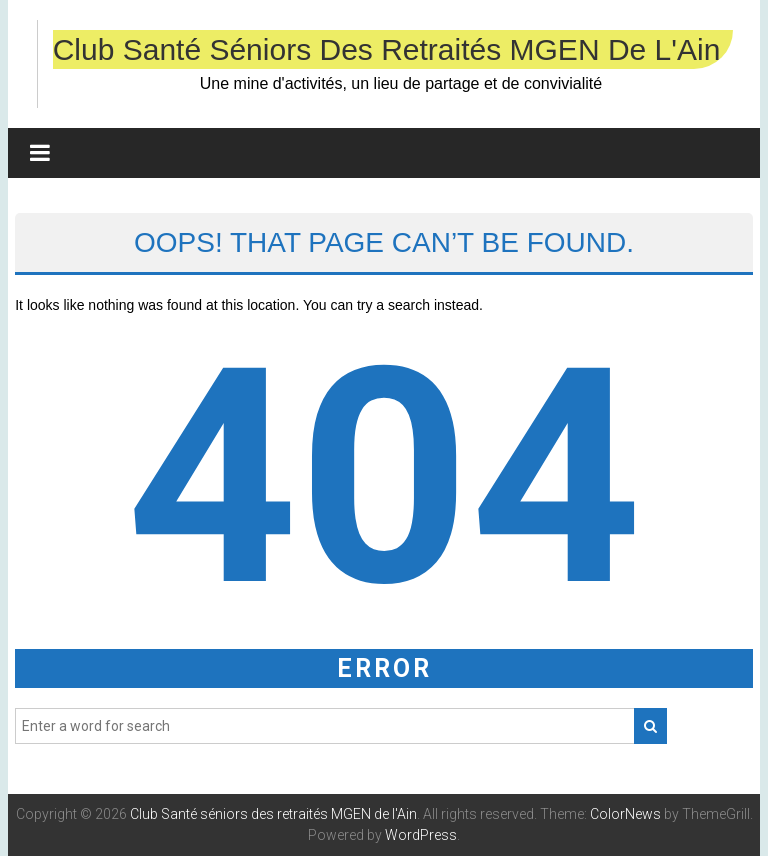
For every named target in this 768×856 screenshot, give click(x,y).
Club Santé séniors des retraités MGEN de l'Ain (387, 49)
